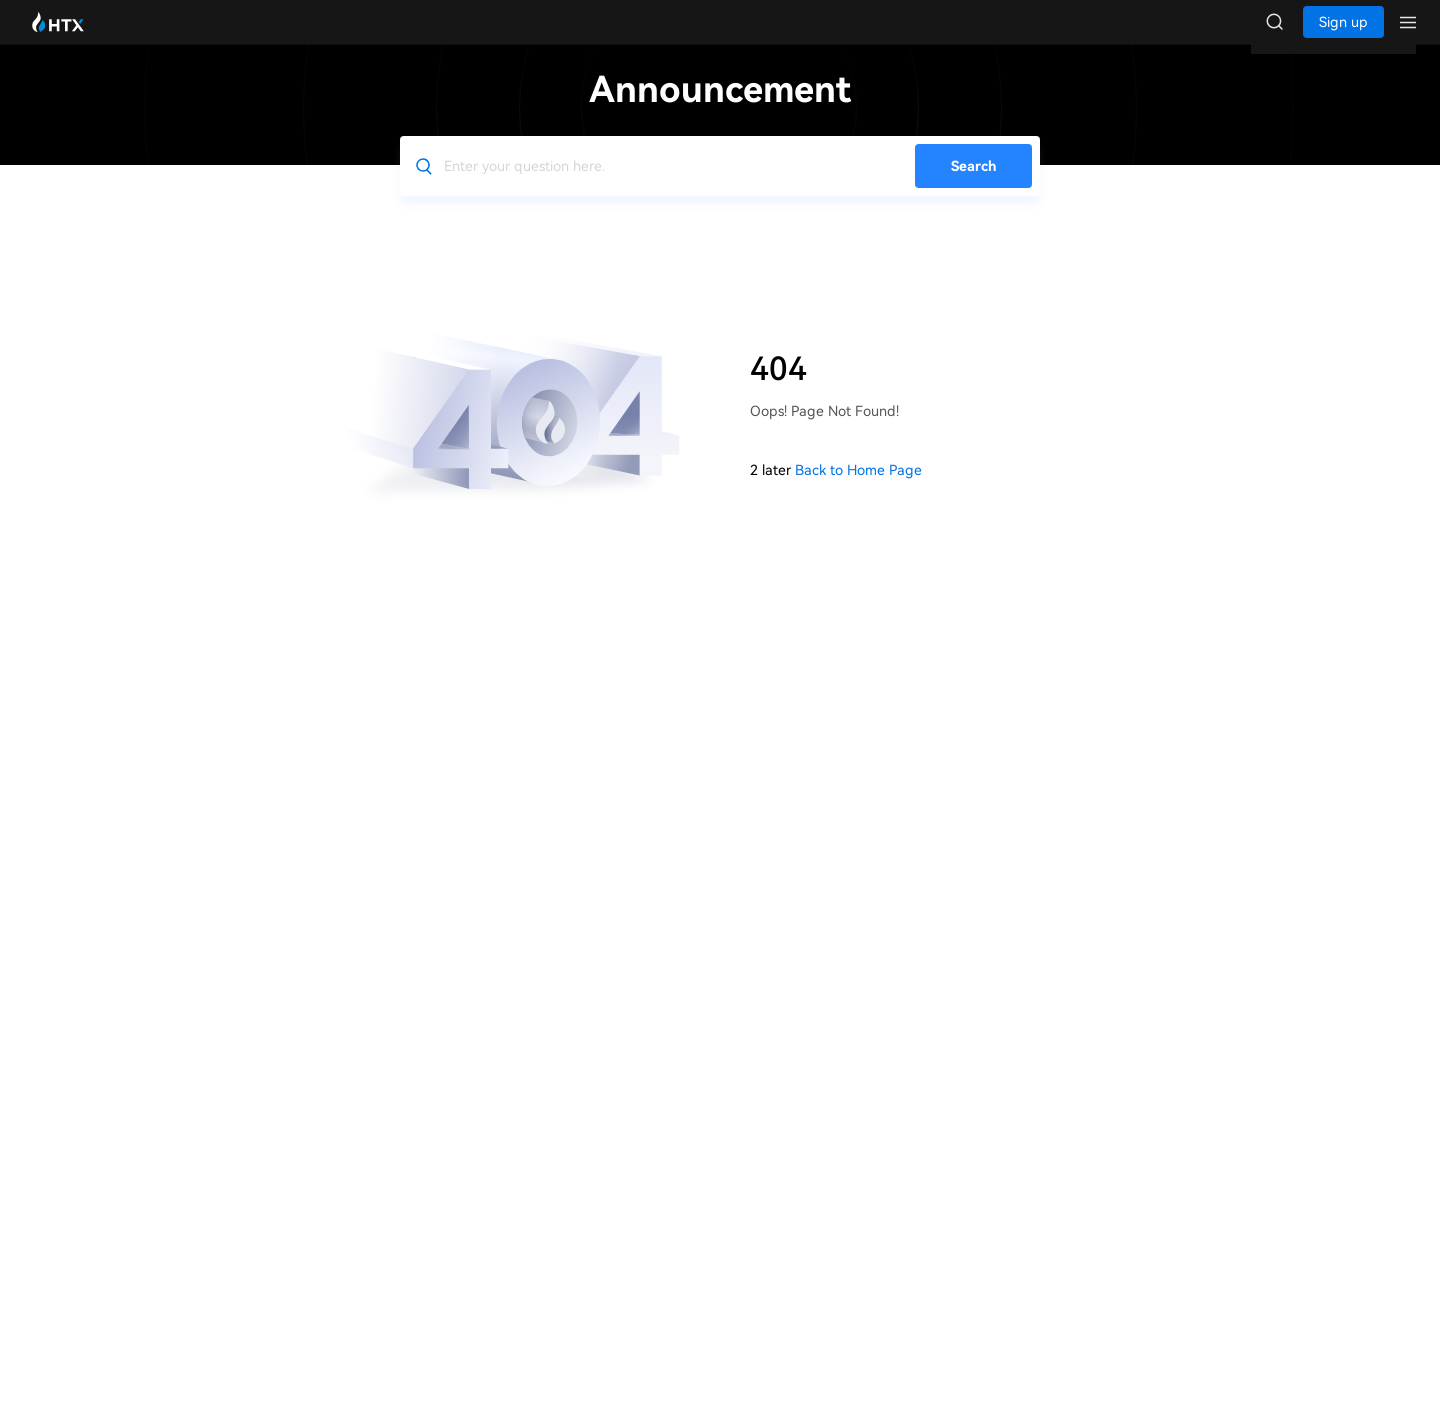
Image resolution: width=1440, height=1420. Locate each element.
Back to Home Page (858, 490)
